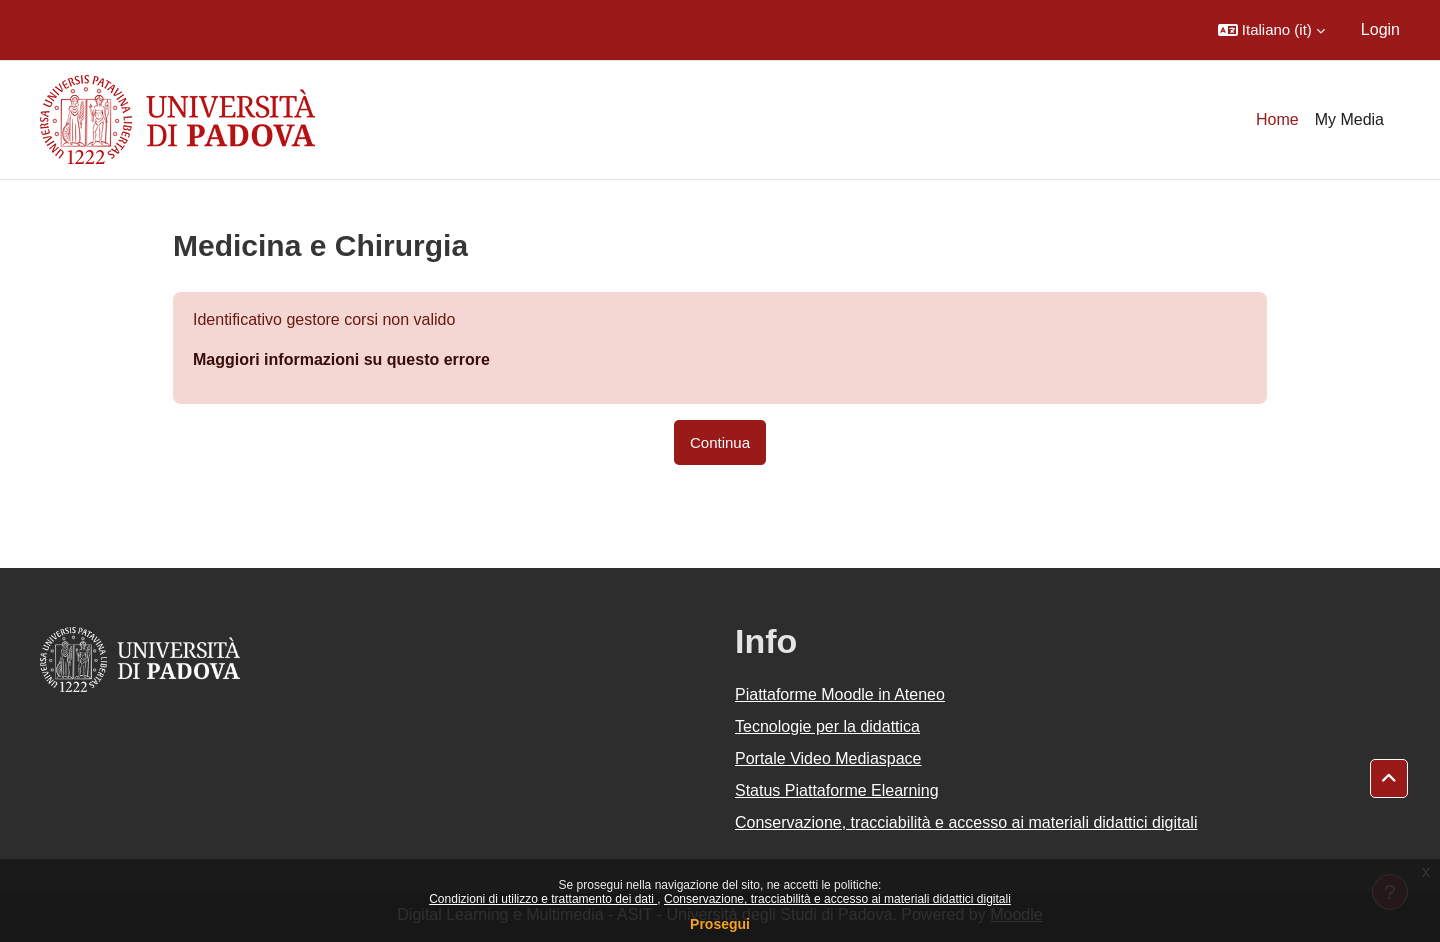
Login (1380, 29)
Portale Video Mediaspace (828, 758)
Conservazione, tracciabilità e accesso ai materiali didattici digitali (837, 899)
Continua (720, 442)
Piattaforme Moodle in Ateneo (840, 694)
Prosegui (720, 924)
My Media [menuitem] (1349, 119)
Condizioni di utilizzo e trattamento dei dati (543, 899)
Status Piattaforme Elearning (837, 790)
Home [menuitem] (1277, 119)
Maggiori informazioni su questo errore (341, 359)
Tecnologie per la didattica (827, 726)
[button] (1271, 30)
